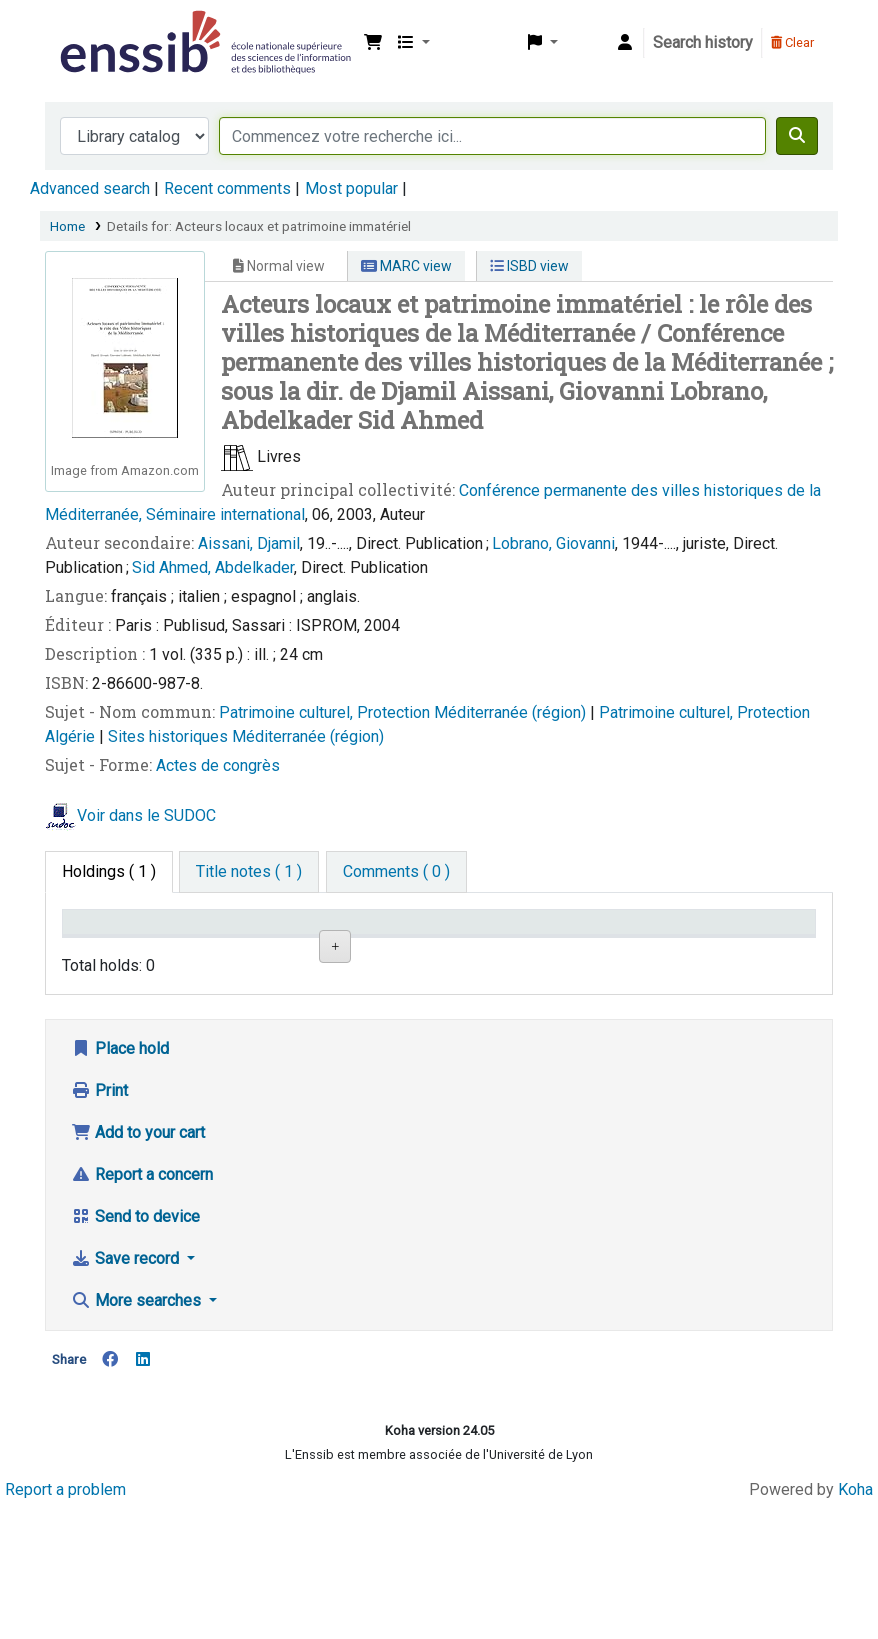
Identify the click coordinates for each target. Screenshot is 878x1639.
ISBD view (529, 266)
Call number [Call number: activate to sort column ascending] (490, 951)
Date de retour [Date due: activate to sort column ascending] (728, 941)
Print (99, 1223)
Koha (855, 1621)
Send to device (135, 1349)
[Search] (797, 136)
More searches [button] (138, 1433)
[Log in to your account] (625, 43)
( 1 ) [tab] (109, 871)
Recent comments (227, 188)
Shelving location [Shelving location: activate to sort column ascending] (353, 941)
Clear (792, 42)
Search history (703, 42)
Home (67, 226)
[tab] (249, 872)
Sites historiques (170, 736)
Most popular (351, 188)
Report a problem (65, 1621)
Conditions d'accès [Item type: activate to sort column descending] (109, 941)
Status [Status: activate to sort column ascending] (598, 951)
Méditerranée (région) (512, 712)
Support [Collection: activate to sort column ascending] (227, 951)
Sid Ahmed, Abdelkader (213, 567)
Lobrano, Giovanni (553, 543)
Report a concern (142, 1307)
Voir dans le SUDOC (146, 816)
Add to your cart (138, 1265)
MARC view (406, 266)
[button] (373, 43)
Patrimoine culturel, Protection (326, 712)
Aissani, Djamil (249, 543)
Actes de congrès (218, 765)
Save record (127, 1391)
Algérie (72, 736)
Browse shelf (499, 1017)
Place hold (120, 1181)
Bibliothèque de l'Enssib (106, 28)
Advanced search (90, 188)
